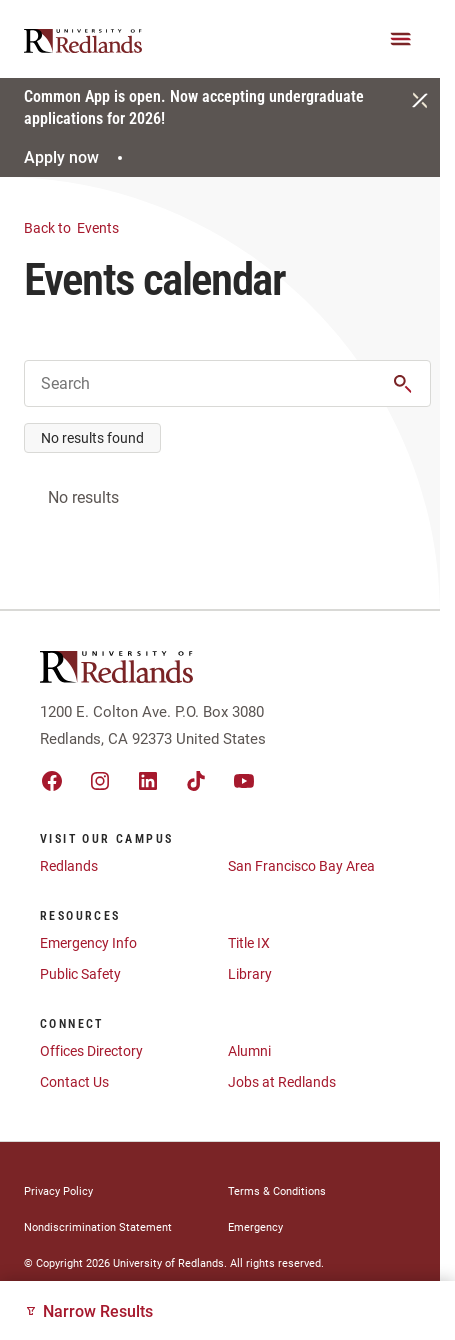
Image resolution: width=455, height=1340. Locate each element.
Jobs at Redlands (282, 1082)
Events (83, 226)
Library (250, 974)
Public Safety (80, 974)
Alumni (249, 1051)
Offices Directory (91, 1051)
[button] (403, 384)
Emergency (255, 1227)
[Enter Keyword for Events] (227, 384)
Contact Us (74, 1082)
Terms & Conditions (277, 1191)
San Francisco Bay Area (301, 866)
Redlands (69, 866)
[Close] (420, 100)
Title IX (249, 943)
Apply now (76, 157)
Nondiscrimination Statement (98, 1227)
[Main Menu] (401, 39)
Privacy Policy (58, 1191)
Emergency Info (88, 943)
